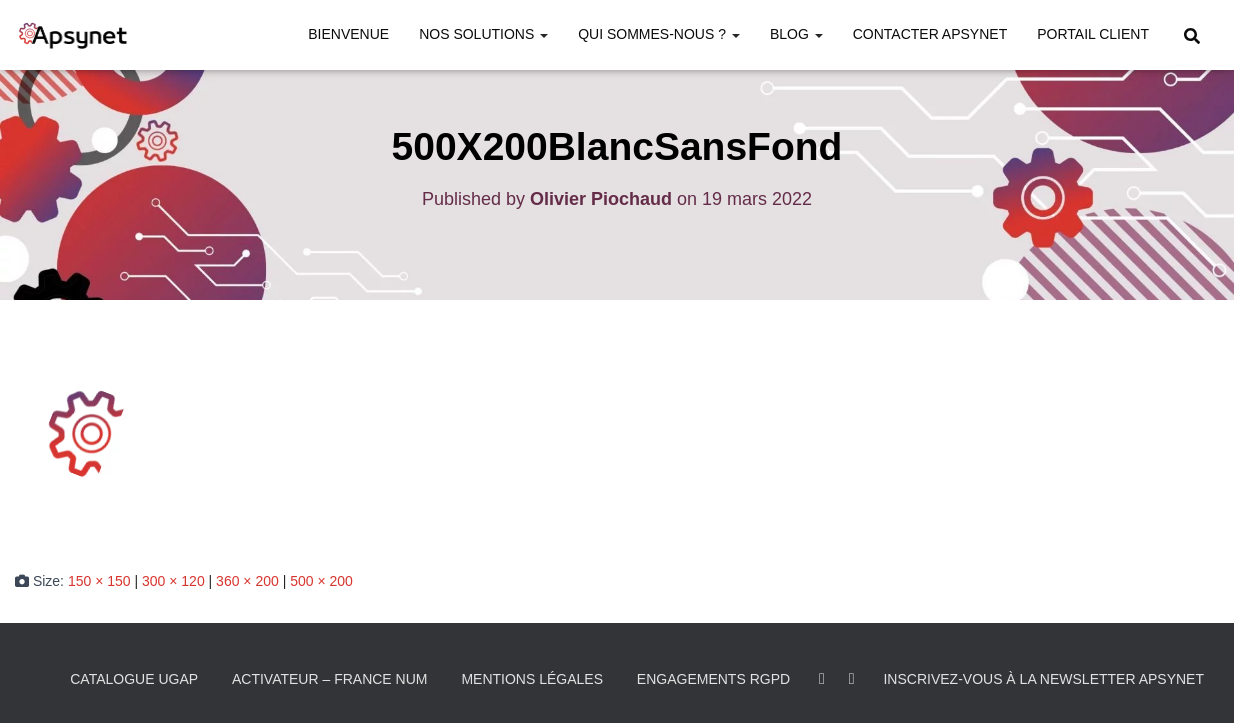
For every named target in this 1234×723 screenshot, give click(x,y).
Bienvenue (348, 34)
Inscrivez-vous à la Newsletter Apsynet (1043, 679)
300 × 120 (173, 581)
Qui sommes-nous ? (659, 34)
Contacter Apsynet (930, 34)
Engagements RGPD (713, 679)
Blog (796, 34)
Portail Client (1093, 34)
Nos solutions (483, 34)
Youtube (852, 679)
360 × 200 (247, 581)
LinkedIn (822, 679)
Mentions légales (532, 679)
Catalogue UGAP (134, 679)
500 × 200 (321, 581)
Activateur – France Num (330, 679)
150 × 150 (99, 581)
